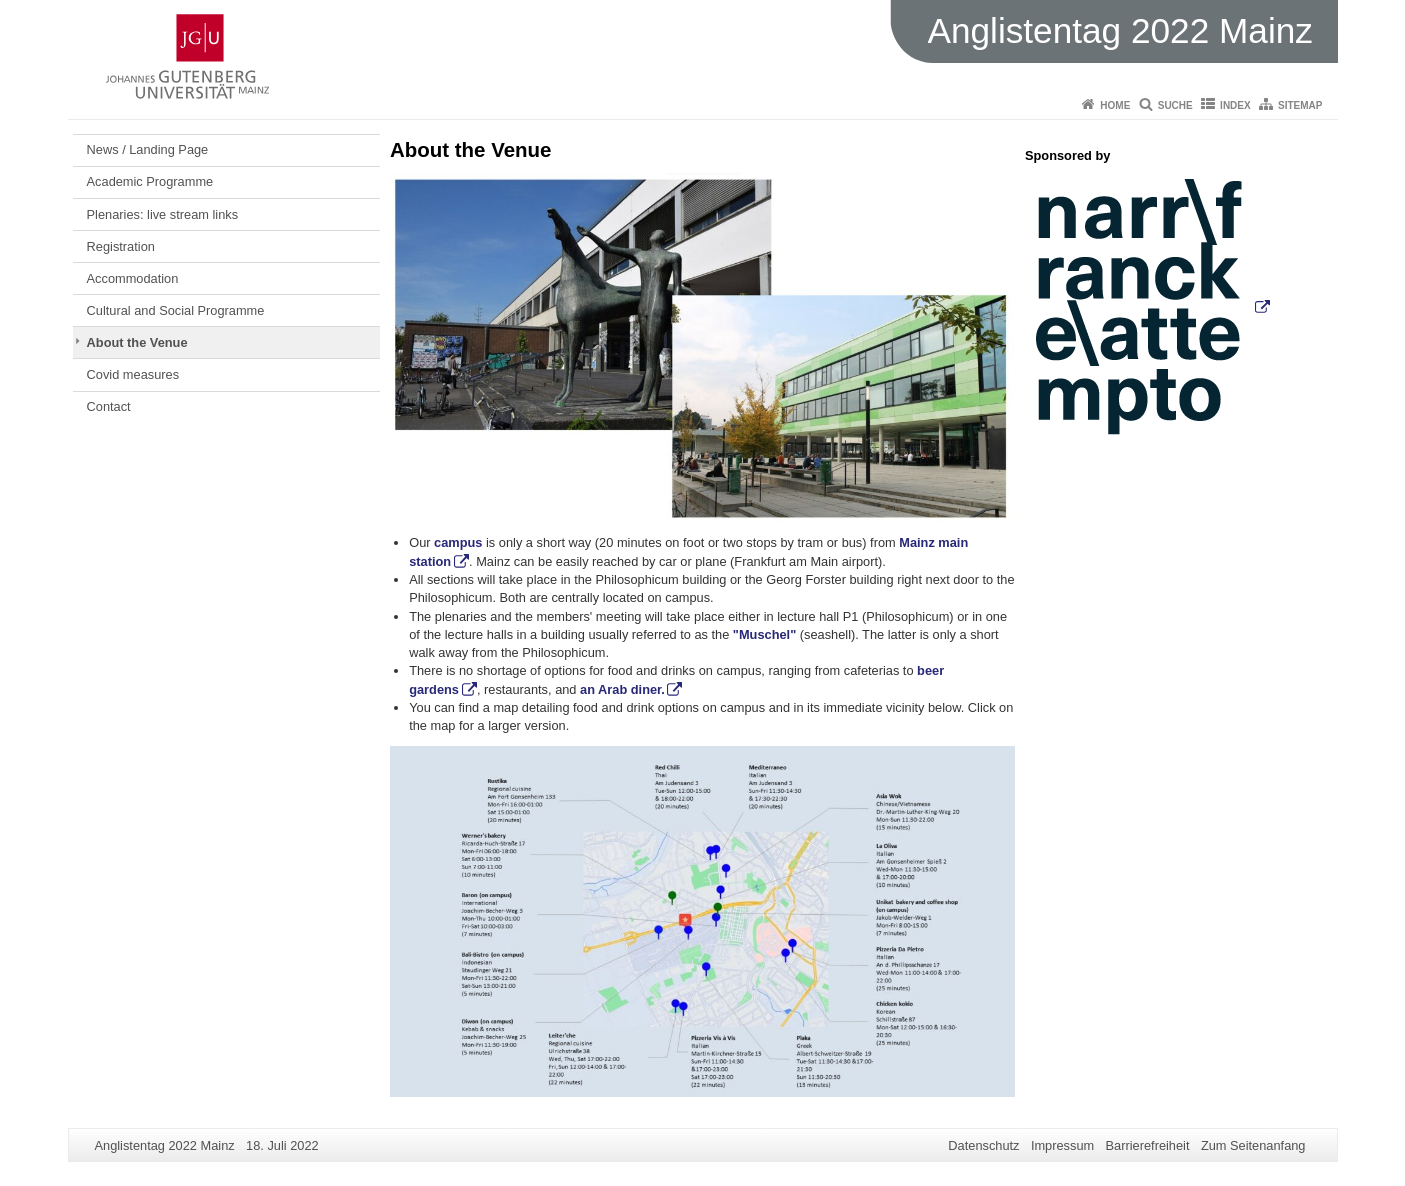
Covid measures (133, 374)
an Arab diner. (622, 689)
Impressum (1062, 1145)
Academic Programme (150, 181)
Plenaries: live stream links (162, 214)
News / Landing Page (148, 149)
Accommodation (133, 278)
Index (1235, 105)
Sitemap (1300, 105)
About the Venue (137, 342)
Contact (109, 406)
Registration (121, 246)
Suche (1175, 105)
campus (458, 542)
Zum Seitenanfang (1253, 1145)
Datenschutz (983, 1145)
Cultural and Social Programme (176, 310)
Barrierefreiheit (1148, 1145)
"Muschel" (764, 634)
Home (1115, 105)
